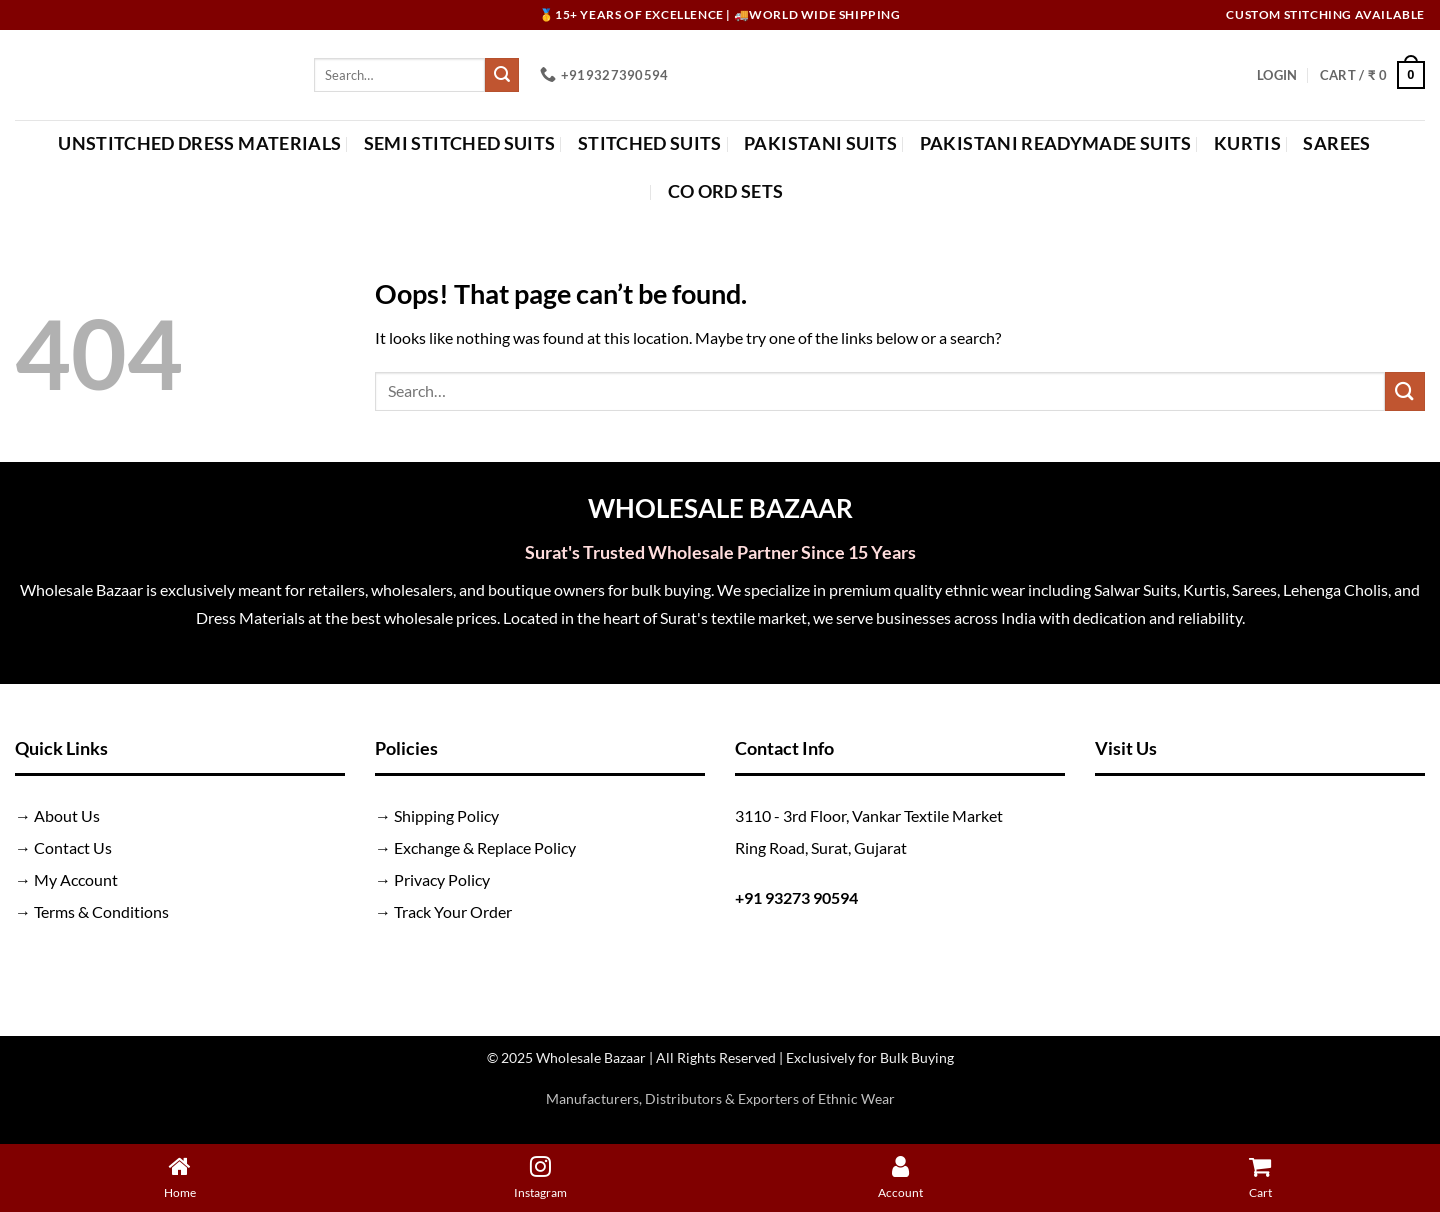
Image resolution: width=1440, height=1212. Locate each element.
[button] (1277, 75)
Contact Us (73, 847)
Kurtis (1247, 143)
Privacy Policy (442, 879)
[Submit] (502, 75)
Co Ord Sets (726, 191)
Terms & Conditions (101, 911)
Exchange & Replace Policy (485, 847)
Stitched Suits (650, 143)
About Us (67, 815)
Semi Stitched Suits (460, 143)
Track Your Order (453, 911)
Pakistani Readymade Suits (1056, 143)
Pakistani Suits (820, 143)
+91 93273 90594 (796, 897)
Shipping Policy (446, 815)
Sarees (1336, 143)
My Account (76, 879)
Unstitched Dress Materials (199, 143)
